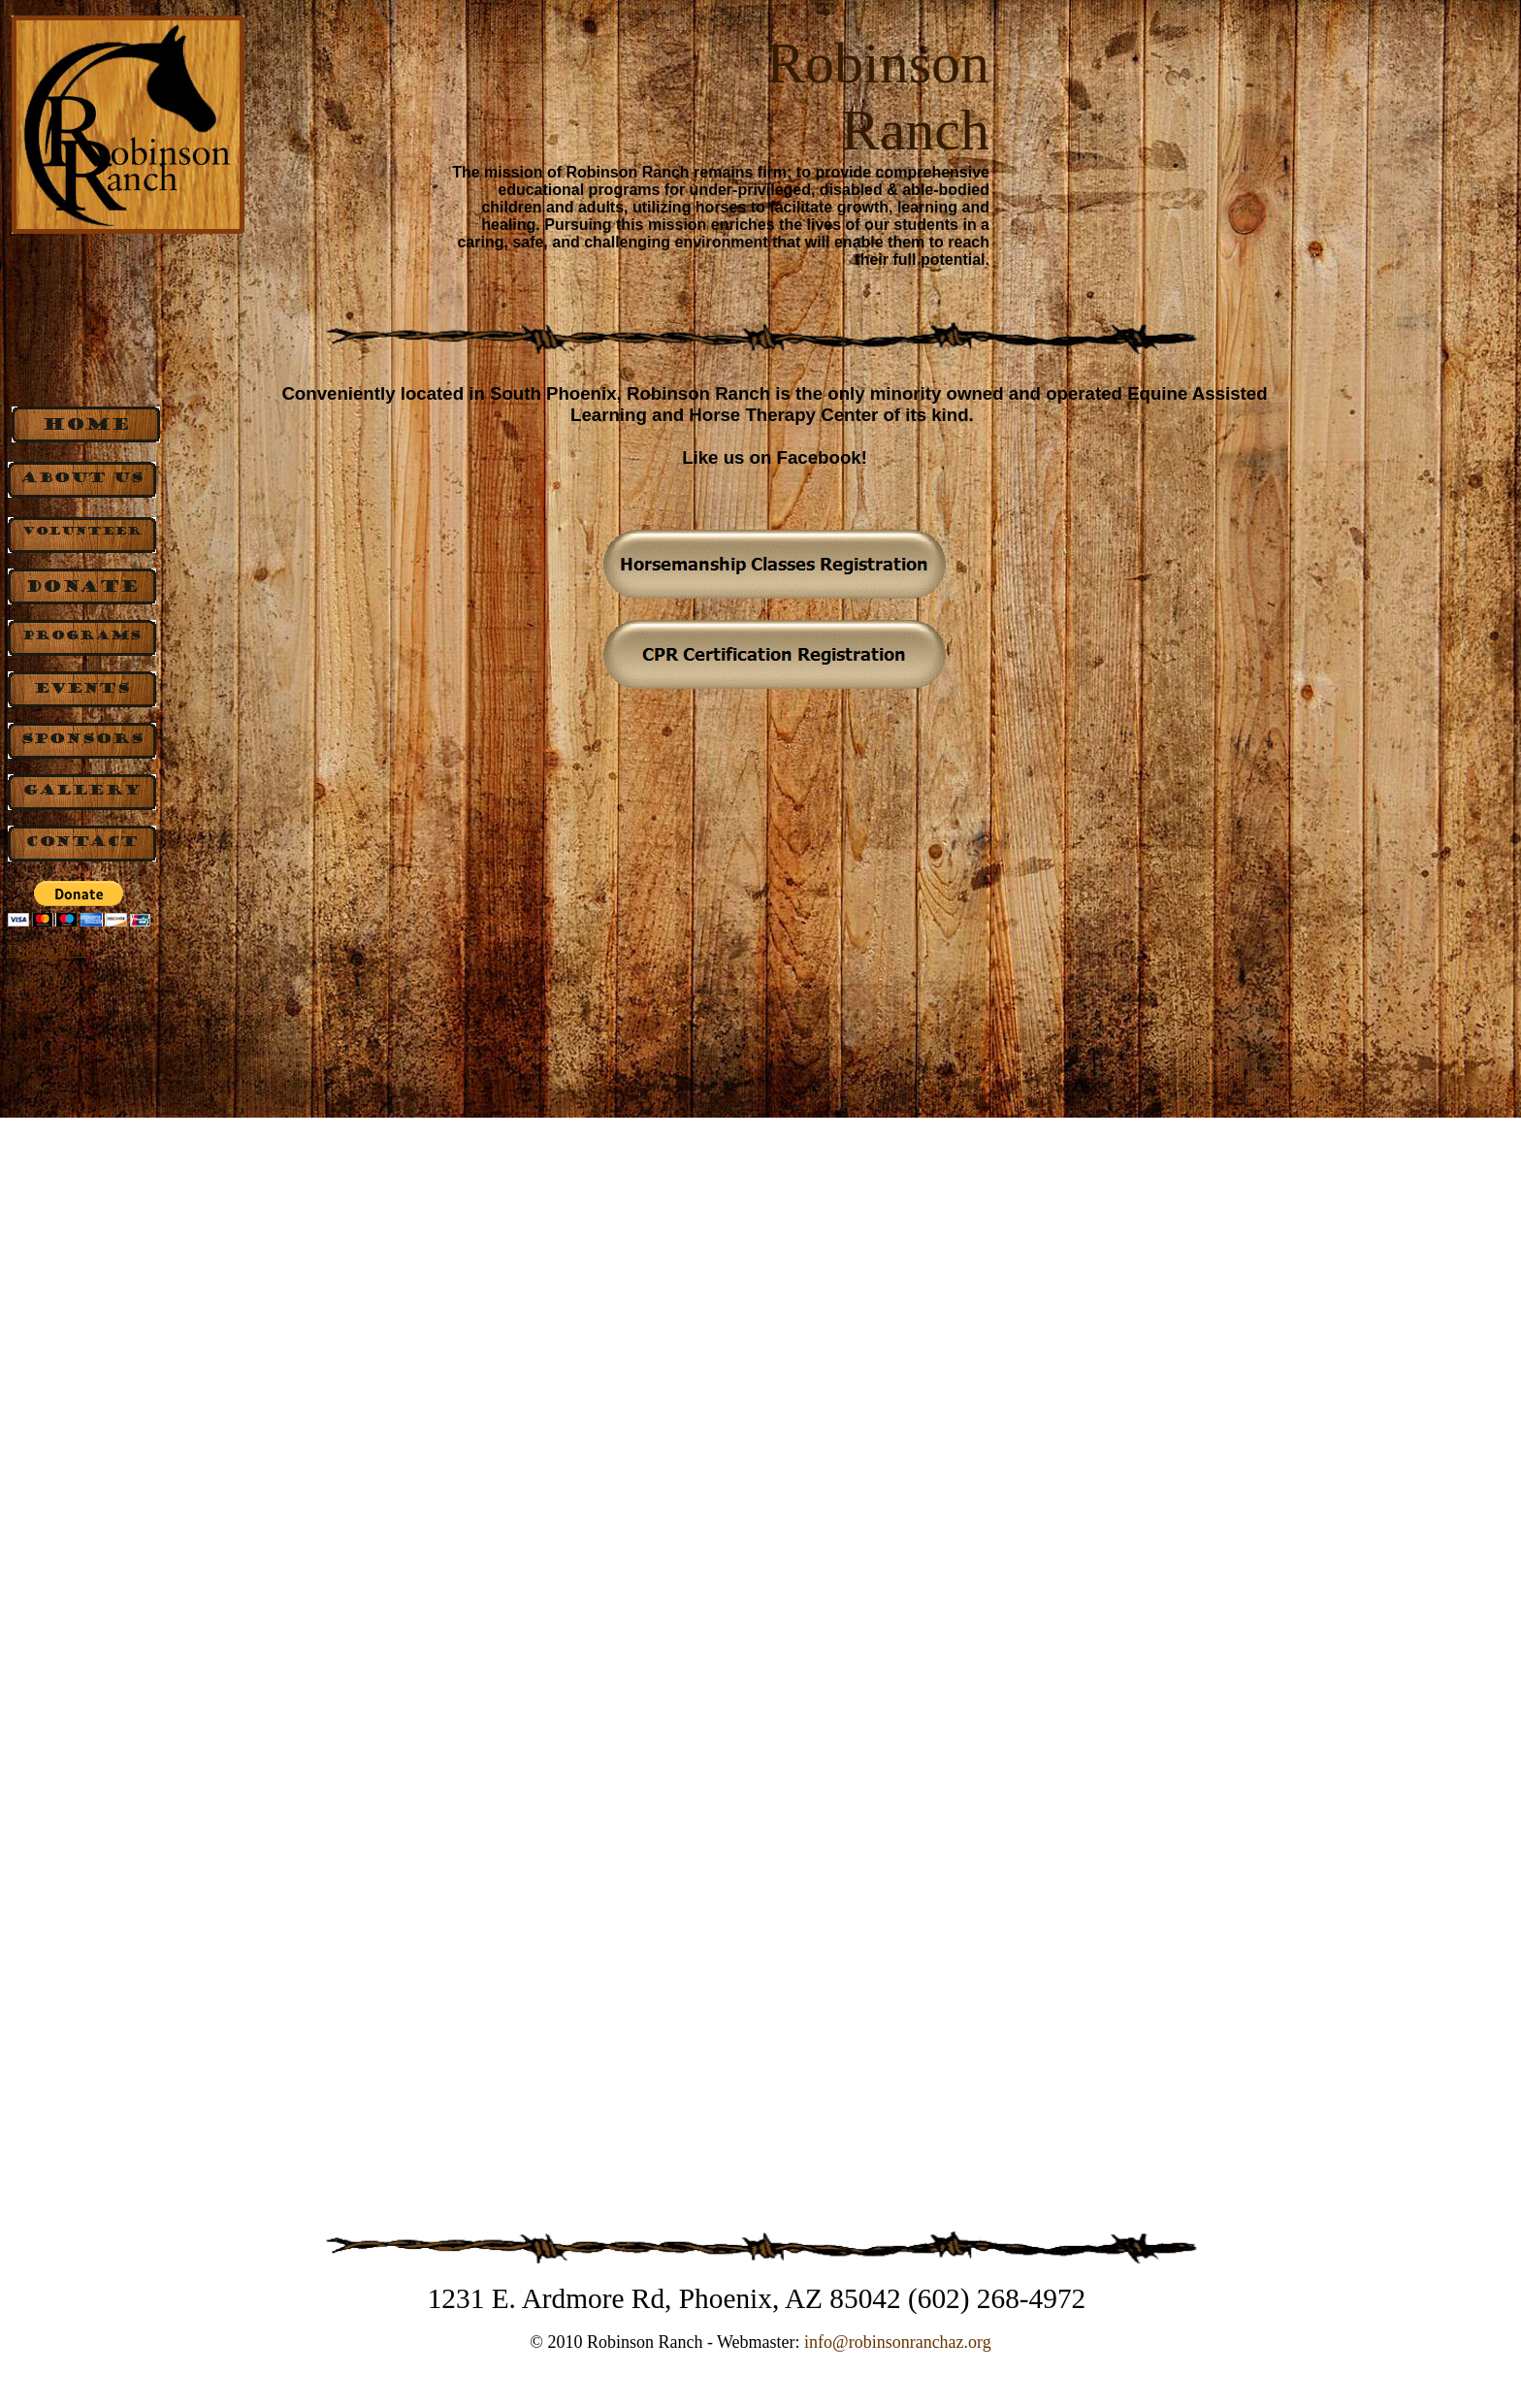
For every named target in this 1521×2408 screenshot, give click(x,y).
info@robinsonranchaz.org (897, 2342)
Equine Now (46, 950)
